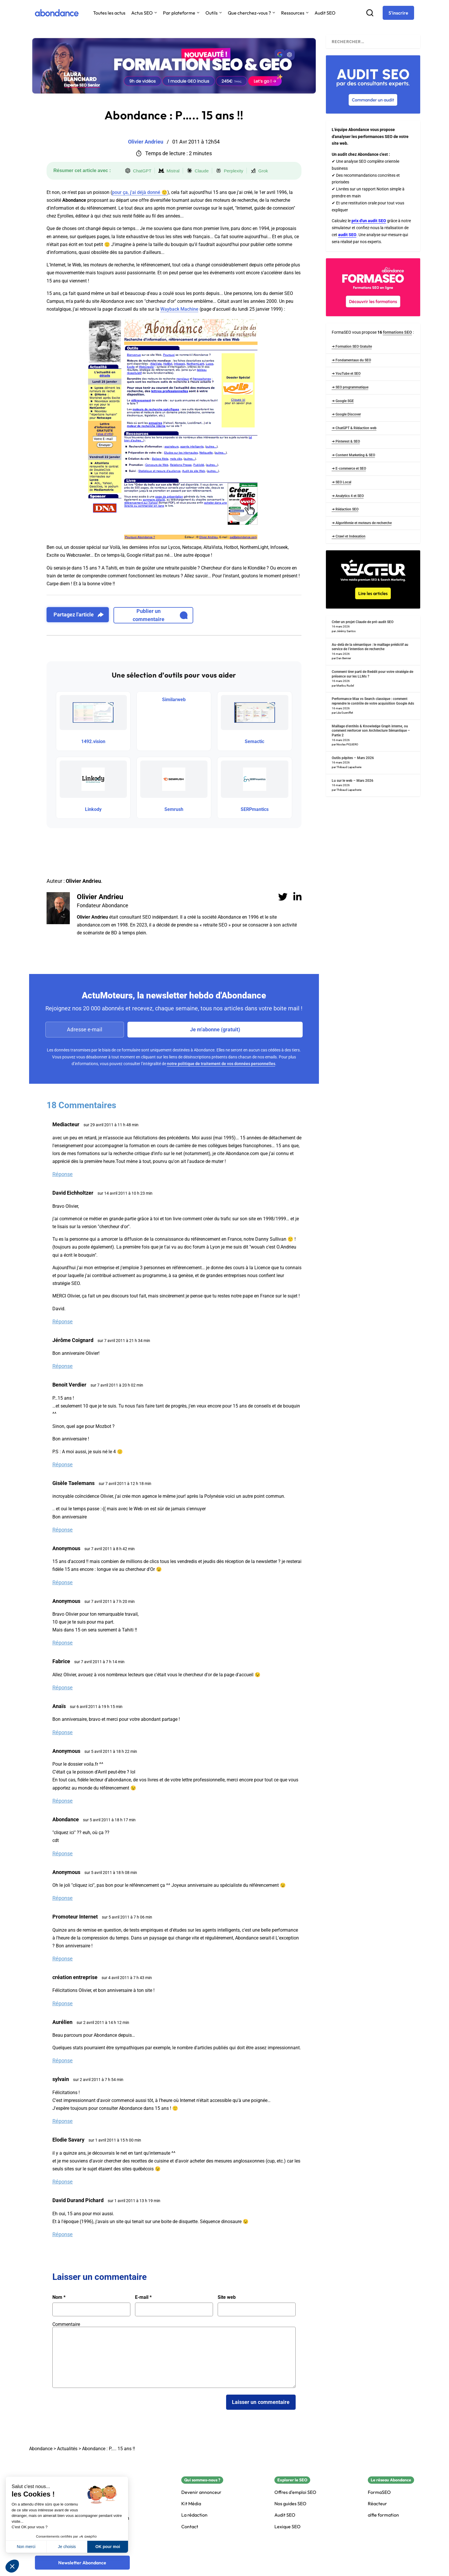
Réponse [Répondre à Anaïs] (62, 1732)
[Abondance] (57, 13)
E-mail (143, 2297)
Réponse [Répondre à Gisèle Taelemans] (62, 1530)
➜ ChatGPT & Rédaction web (354, 428)
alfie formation (383, 2515)
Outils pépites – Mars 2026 (353, 758)
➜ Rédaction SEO (345, 509)
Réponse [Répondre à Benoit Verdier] (62, 1464)
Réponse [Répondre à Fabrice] (62, 1687)
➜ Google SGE (343, 401)
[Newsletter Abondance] (82, 2563)
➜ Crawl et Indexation (348, 536)
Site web (227, 2297)
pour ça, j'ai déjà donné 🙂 (139, 192)
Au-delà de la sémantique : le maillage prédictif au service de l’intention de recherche (370, 647)
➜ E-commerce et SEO (349, 468)
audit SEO (347, 234)
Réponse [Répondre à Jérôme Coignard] (62, 1366)
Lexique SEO (287, 2526)
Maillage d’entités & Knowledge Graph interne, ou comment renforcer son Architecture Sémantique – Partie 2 (371, 730)
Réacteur (377, 2503)
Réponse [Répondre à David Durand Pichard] (62, 2234)
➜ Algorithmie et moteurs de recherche (362, 523)
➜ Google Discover (346, 414)
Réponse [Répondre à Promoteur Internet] (62, 1959)
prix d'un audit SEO (369, 220)
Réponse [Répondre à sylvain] (62, 2121)
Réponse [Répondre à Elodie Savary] (62, 2182)
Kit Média (191, 2503)
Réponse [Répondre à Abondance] (62, 1853)
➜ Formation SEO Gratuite (352, 346)
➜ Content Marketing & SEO (353, 455)
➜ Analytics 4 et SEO (348, 496)
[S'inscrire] (398, 13)
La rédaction (194, 2515)
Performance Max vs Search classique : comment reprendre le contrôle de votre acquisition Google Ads (373, 701)
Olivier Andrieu (100, 897)
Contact (189, 2526)
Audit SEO (325, 13)
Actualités (67, 2448)
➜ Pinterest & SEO (346, 441)
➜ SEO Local (341, 482)
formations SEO (397, 332)
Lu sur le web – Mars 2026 (352, 781)
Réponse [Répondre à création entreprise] (62, 2003)
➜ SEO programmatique (350, 387)
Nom (58, 2297)
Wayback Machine (179, 309)
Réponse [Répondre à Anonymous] (62, 1582)
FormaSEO (379, 2492)
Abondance (40, 2448)
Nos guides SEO (290, 2503)
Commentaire (66, 2324)
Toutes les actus (109, 13)
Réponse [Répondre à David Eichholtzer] (62, 1321)
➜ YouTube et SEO (346, 374)
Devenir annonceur (201, 2492)
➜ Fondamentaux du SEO (351, 360)
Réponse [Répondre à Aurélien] (62, 2060)
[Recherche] (370, 13)
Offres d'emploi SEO (295, 2492)
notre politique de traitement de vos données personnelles (221, 1063)
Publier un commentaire (160, 615)
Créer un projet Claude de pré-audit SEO (362, 622)
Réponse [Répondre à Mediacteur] (62, 1174)
